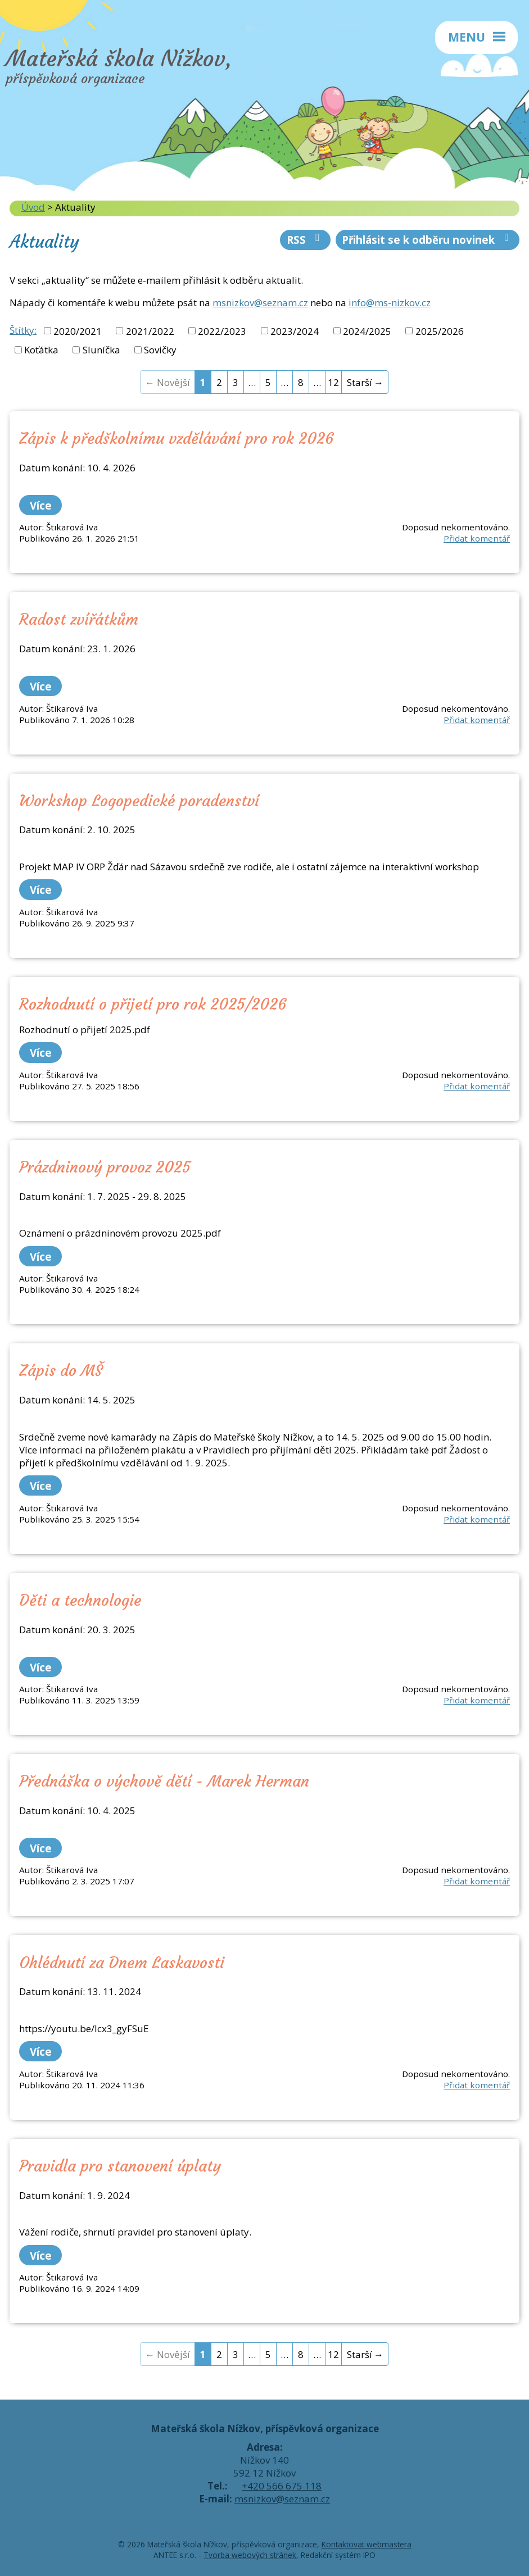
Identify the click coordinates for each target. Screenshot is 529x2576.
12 (333, 382)
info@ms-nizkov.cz (390, 302)
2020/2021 (77, 330)
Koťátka (41, 349)
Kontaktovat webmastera (367, 2544)
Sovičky (160, 349)
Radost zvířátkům (78, 619)
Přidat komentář (477, 538)
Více (41, 505)
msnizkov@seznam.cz (260, 302)
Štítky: (23, 330)
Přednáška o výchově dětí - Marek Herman (164, 1781)
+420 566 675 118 (282, 2485)
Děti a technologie (80, 1600)
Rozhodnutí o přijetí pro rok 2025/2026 (153, 1004)
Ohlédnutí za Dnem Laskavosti (121, 1962)
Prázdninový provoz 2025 (105, 1166)
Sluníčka (101, 349)
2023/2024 (294, 330)
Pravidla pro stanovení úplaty (120, 2165)
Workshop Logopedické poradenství (139, 800)
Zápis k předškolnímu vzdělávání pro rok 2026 (176, 438)
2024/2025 (367, 330)
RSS (305, 240)
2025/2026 (439, 330)
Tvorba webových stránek (250, 2555)
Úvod (33, 207)
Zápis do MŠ (60, 1370)
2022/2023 (222, 330)
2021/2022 (150, 330)
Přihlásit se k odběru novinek (427, 240)
